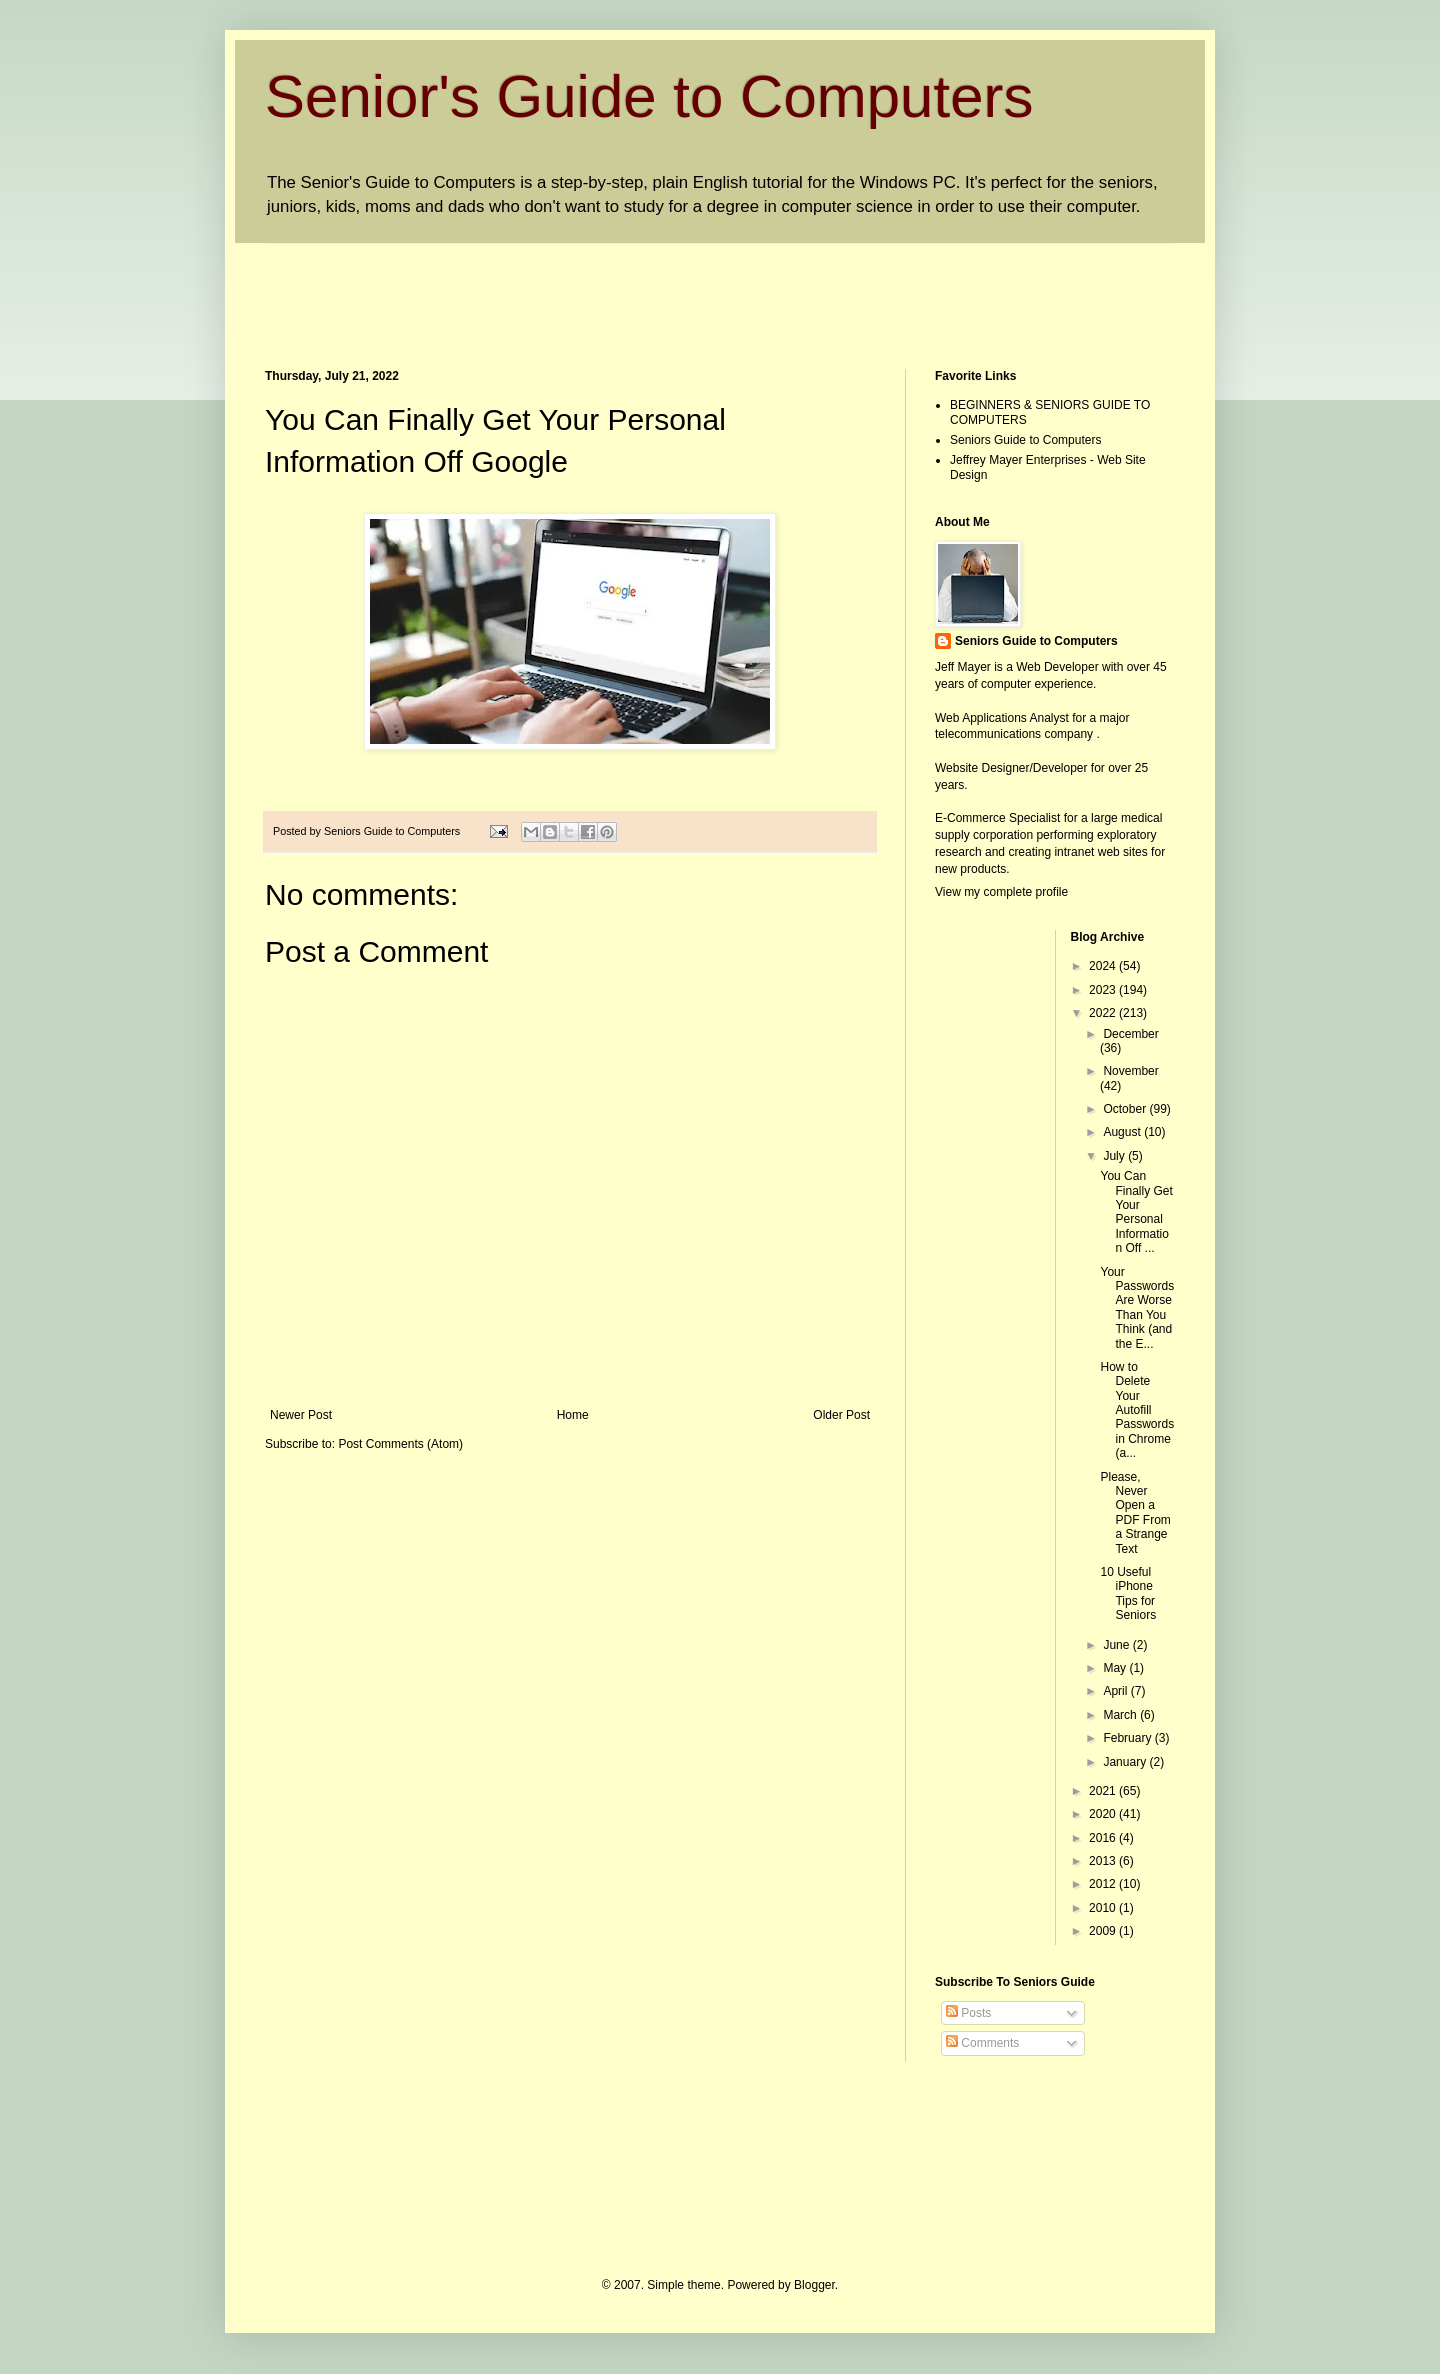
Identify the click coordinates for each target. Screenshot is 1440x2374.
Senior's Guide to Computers (649, 96)
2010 (1104, 1908)
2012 (1104, 1884)
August (1123, 1132)
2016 (1104, 1838)
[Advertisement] (629, 289)
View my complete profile (1001, 892)
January (1126, 1762)
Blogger (814, 2285)
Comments (982, 2043)
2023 (1104, 990)
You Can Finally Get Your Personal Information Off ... (1136, 1212)
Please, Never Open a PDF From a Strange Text (1135, 1513)
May (1116, 1668)
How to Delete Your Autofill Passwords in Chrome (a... (1137, 1410)
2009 (1104, 1931)
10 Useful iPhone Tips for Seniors (1128, 1593)
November (1130, 1071)
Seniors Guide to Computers (1025, 440)
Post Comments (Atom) (400, 1444)
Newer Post (301, 1415)
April (1116, 1691)
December (1130, 1034)
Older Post (841, 1415)
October (1126, 1109)
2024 (1104, 966)
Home (573, 1415)
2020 (1104, 1814)
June (1117, 1645)
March (1121, 1715)
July (1115, 1156)
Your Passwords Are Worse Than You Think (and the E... (1137, 1308)
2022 (1104, 1013)
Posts (968, 2013)
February (1128, 1738)
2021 (1104, 1791)
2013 (1104, 1861)
